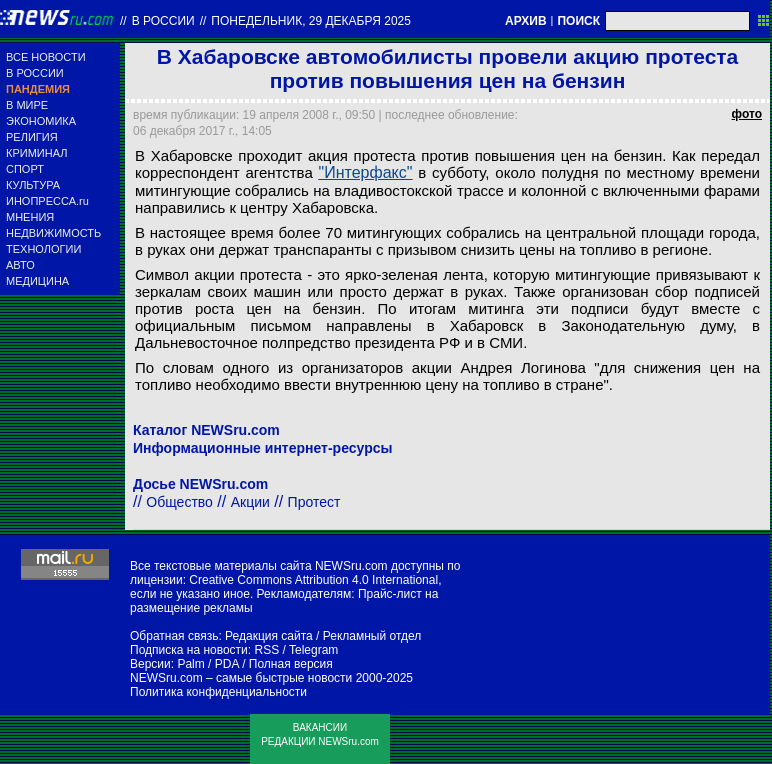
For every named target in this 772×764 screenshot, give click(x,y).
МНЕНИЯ (30, 217)
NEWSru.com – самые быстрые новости (241, 678)
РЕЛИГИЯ (32, 137)
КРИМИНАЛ (36, 153)
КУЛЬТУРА (33, 185)
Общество (179, 502)
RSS (266, 650)
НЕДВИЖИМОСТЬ (53, 233)
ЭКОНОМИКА (41, 121)
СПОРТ (25, 169)
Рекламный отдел (372, 636)
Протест (314, 502)
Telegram (313, 650)
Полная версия (291, 664)
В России (163, 21)
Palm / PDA (207, 664)
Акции (250, 502)
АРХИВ (526, 21)
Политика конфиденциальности (218, 692)
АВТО (20, 265)
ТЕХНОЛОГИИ (43, 249)
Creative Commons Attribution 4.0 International (313, 580)
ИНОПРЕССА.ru (47, 201)
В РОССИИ (35, 73)
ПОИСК (578, 21)
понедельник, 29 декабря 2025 (311, 21)
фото (747, 114)
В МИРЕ (27, 105)
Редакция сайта (269, 636)
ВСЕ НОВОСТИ (46, 57)
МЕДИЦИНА (37, 281)
